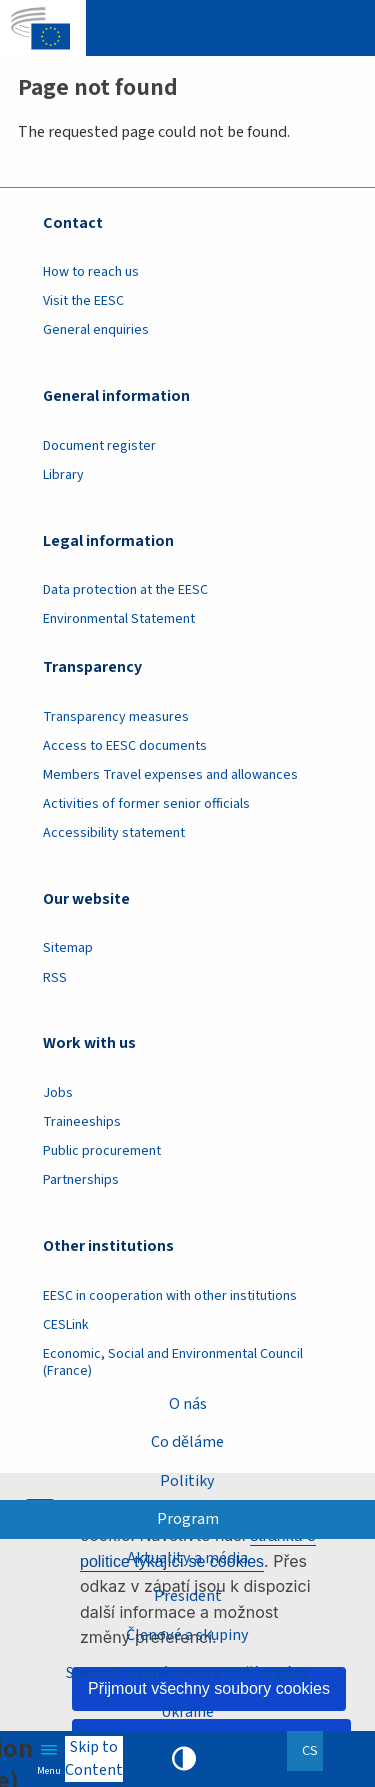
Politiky (187, 1481)
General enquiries (96, 330)
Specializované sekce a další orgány (187, 1673)
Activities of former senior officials (146, 804)
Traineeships (82, 1122)
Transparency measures (116, 717)
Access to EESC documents (125, 746)
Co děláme (187, 1442)
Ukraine (187, 1712)
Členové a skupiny (187, 1635)
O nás (188, 1404)
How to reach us (91, 272)
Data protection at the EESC (125, 590)
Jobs (58, 1093)
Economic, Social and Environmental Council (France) (173, 1362)
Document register (99, 446)
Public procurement (102, 1151)
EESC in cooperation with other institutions (170, 1296)
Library (63, 475)
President (188, 1596)
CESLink (66, 1325)
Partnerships (81, 1180)
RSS (55, 978)
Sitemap (68, 948)
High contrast (184, 1759)
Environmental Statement (119, 619)
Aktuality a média (187, 1558)
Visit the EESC (83, 301)
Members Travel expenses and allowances (170, 775)
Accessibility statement (114, 833)
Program (188, 1519)
